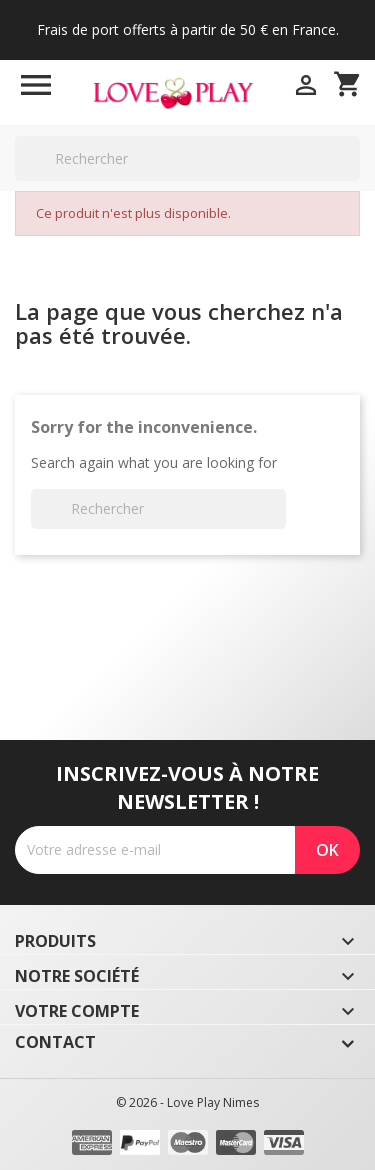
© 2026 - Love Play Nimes (187, 1102)
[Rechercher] (187, 158)
